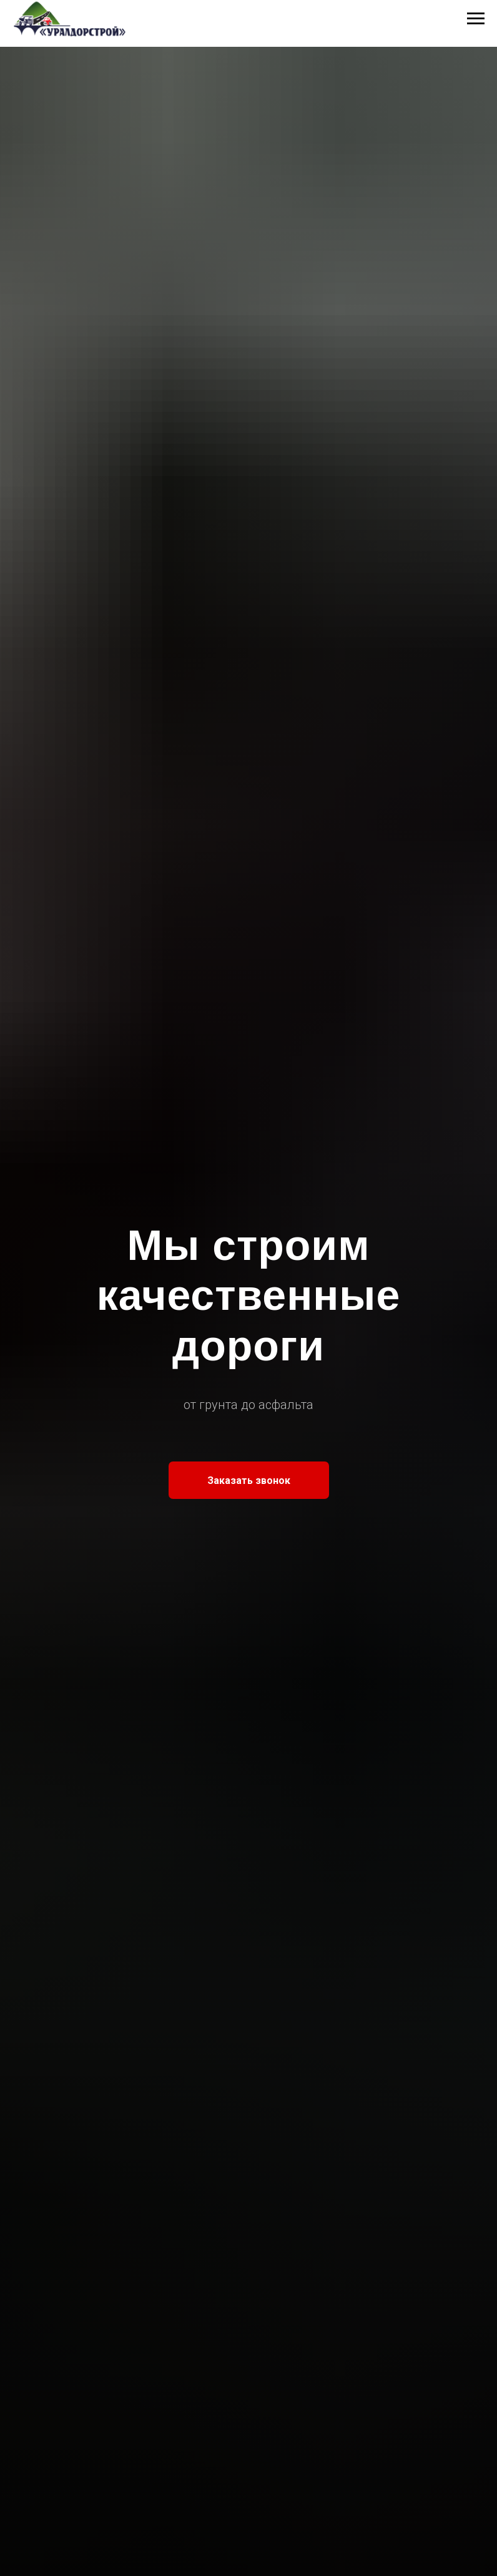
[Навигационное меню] (476, 18)
